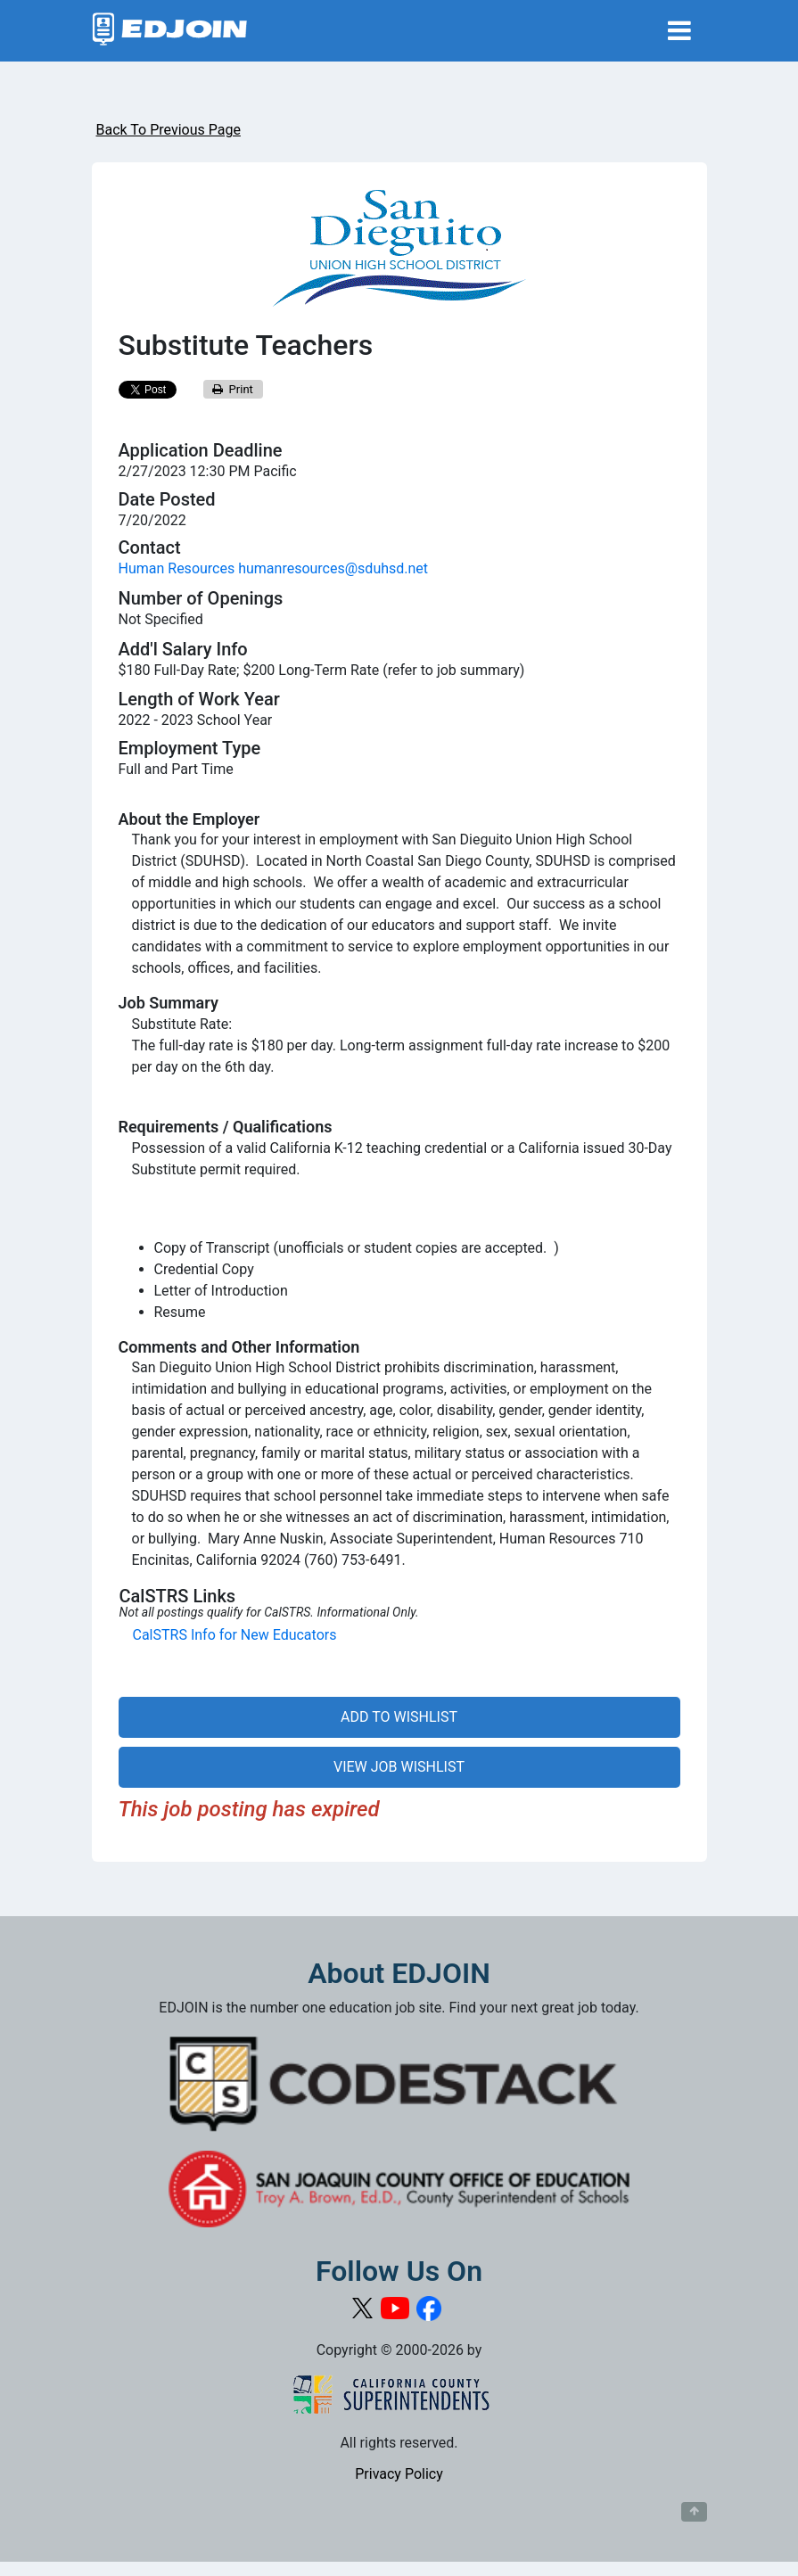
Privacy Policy (399, 2473)
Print (232, 389)
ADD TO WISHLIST (399, 1716)
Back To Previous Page (168, 129)
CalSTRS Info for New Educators (235, 1634)
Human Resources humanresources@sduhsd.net (274, 568)
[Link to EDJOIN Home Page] (170, 30)
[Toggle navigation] (679, 30)
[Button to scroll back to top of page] (694, 2512)
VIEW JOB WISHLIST (399, 1766)
